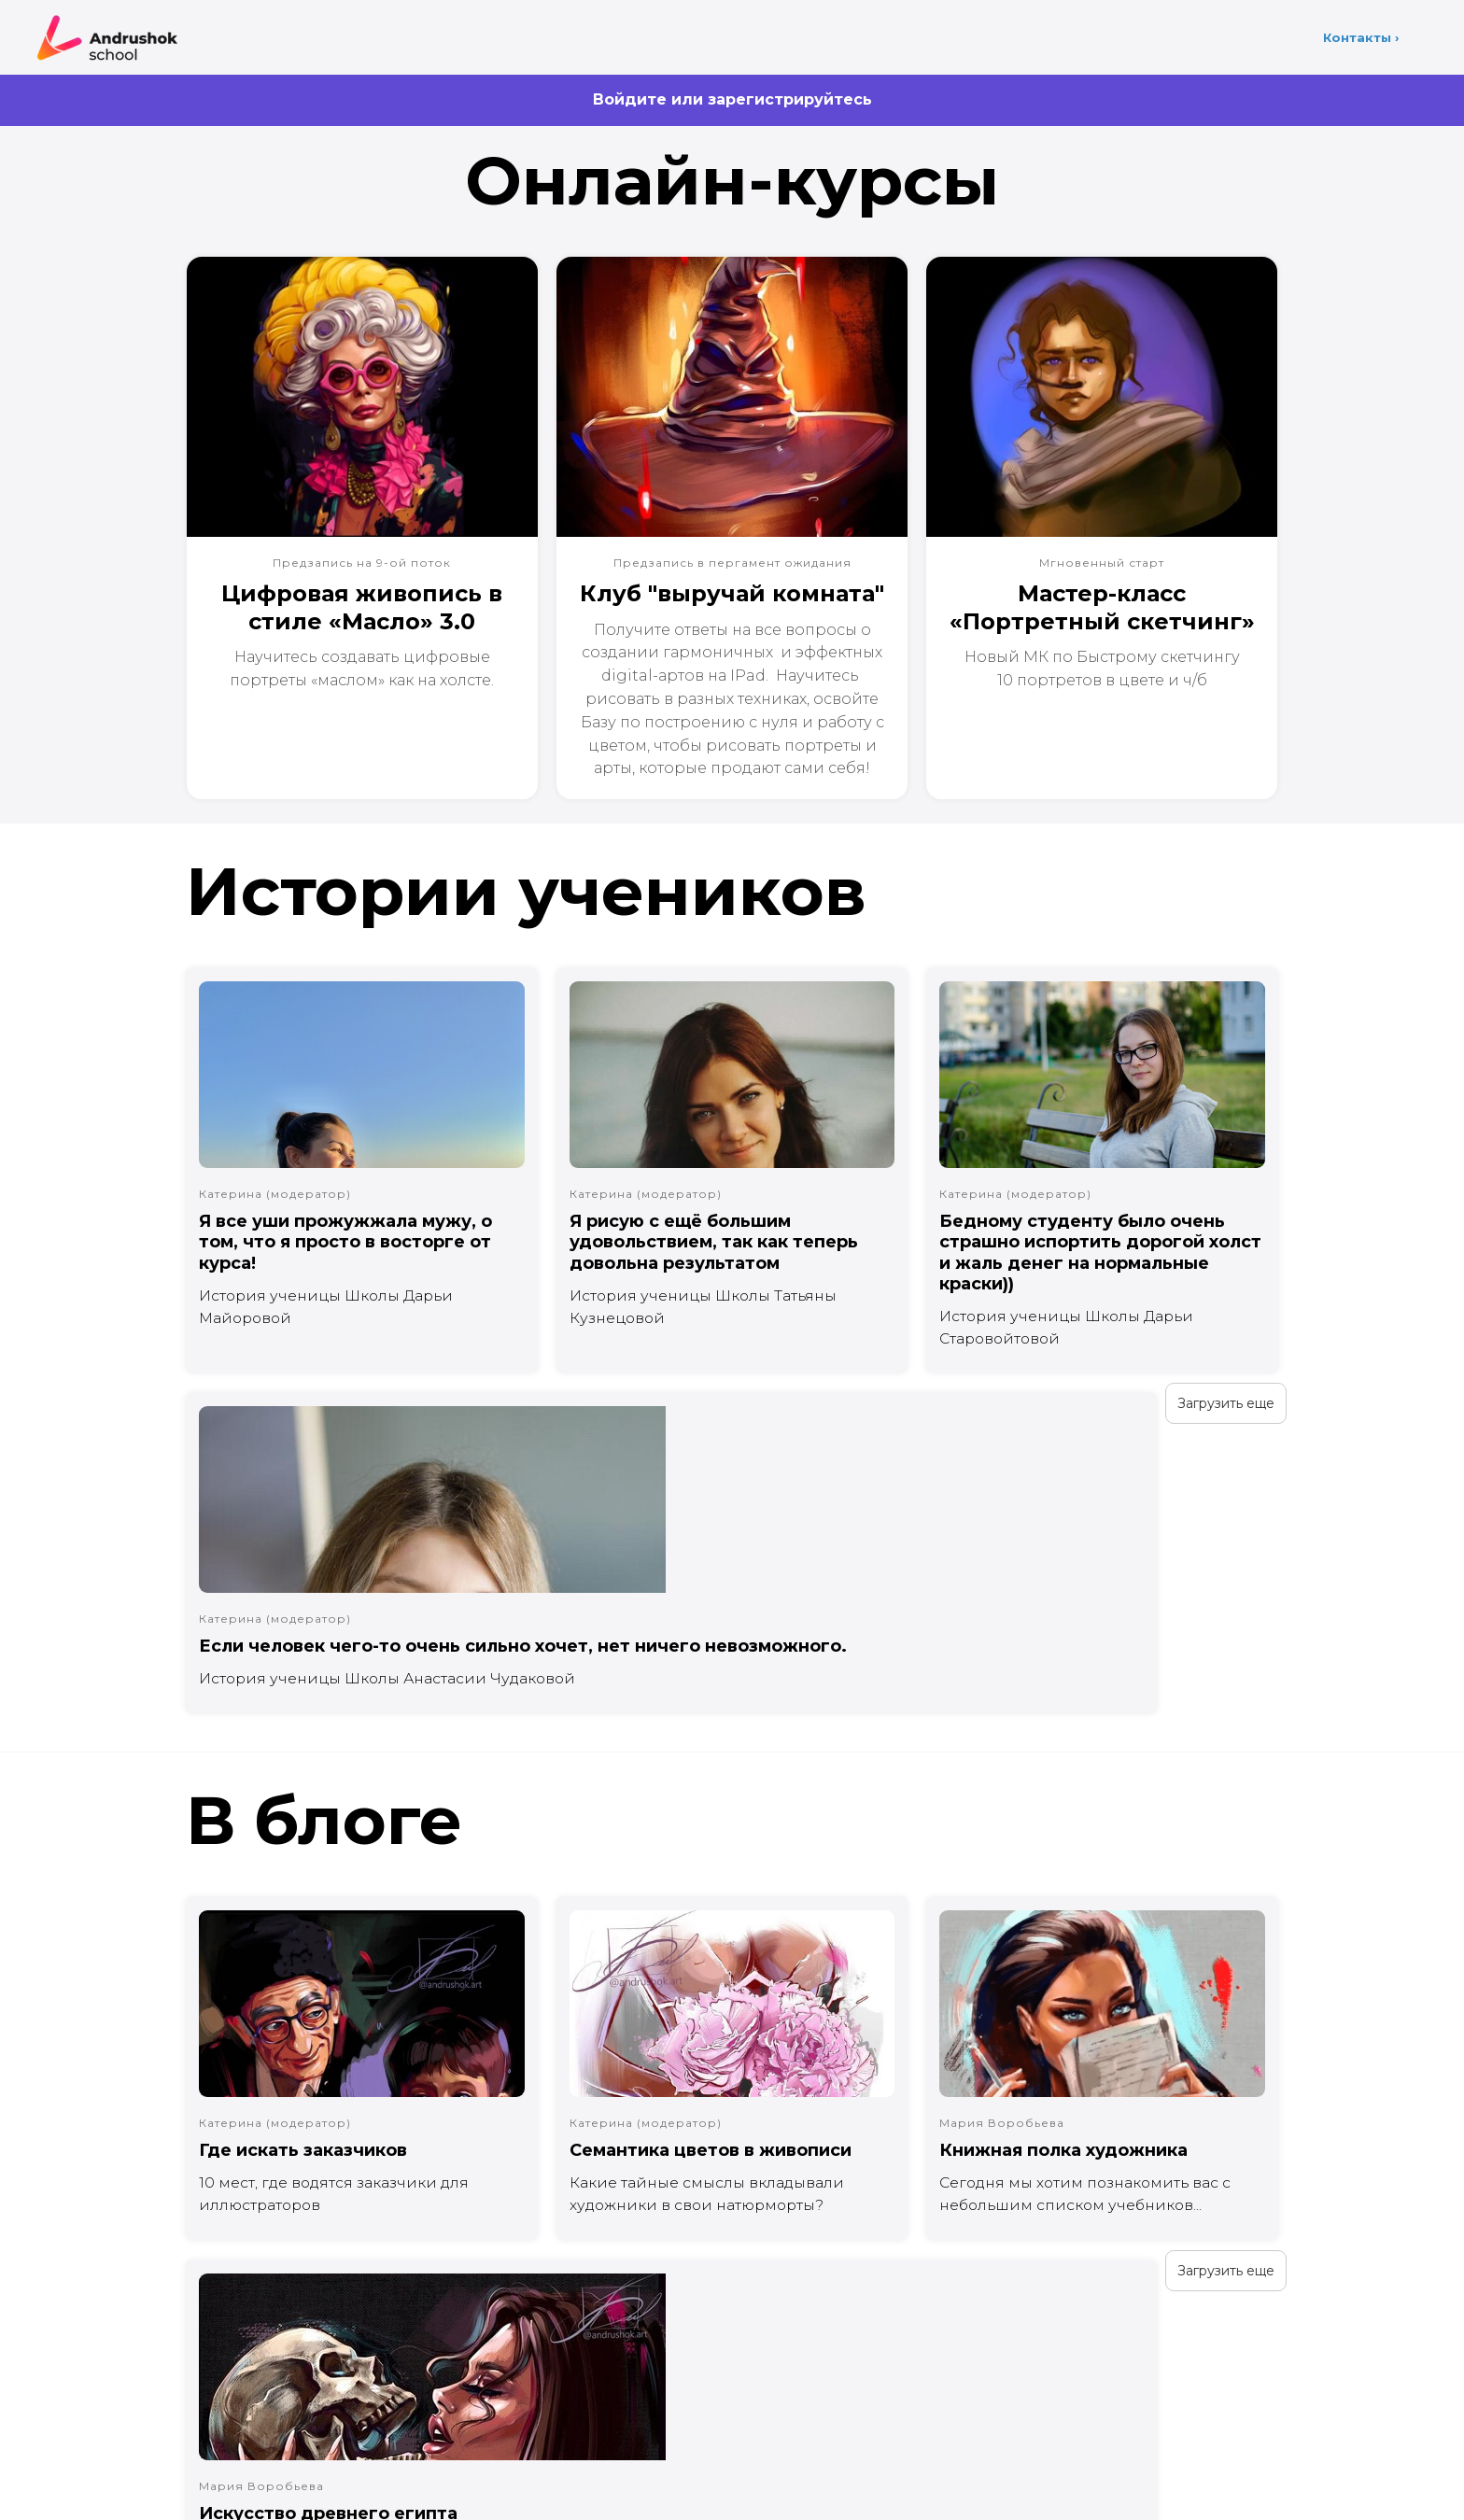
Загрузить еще (238, 1425)
